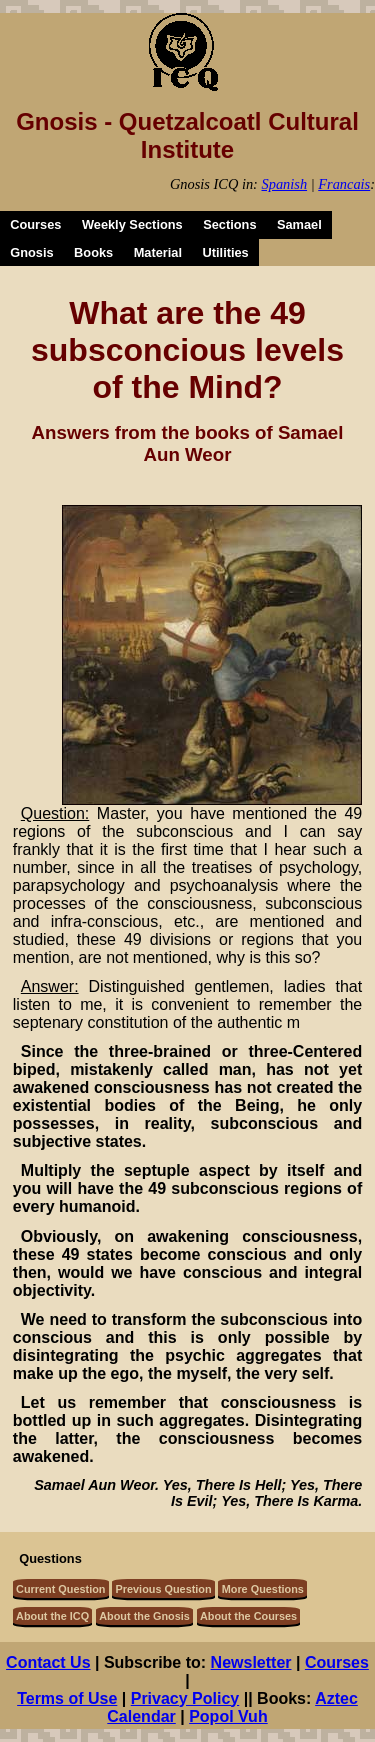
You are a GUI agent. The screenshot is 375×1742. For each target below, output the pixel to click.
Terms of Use (67, 1698)
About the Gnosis (144, 1616)
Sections (229, 224)
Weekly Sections (132, 224)
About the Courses (248, 1616)
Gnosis (31, 252)
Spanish (285, 184)
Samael (299, 224)
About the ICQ (52, 1616)
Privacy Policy (185, 1698)
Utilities (226, 252)
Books (93, 252)
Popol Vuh (228, 1716)
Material (158, 252)
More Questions (263, 1589)
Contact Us (48, 1662)
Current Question (60, 1589)
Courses (35, 224)
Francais (344, 184)
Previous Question (164, 1589)
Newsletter (251, 1662)
